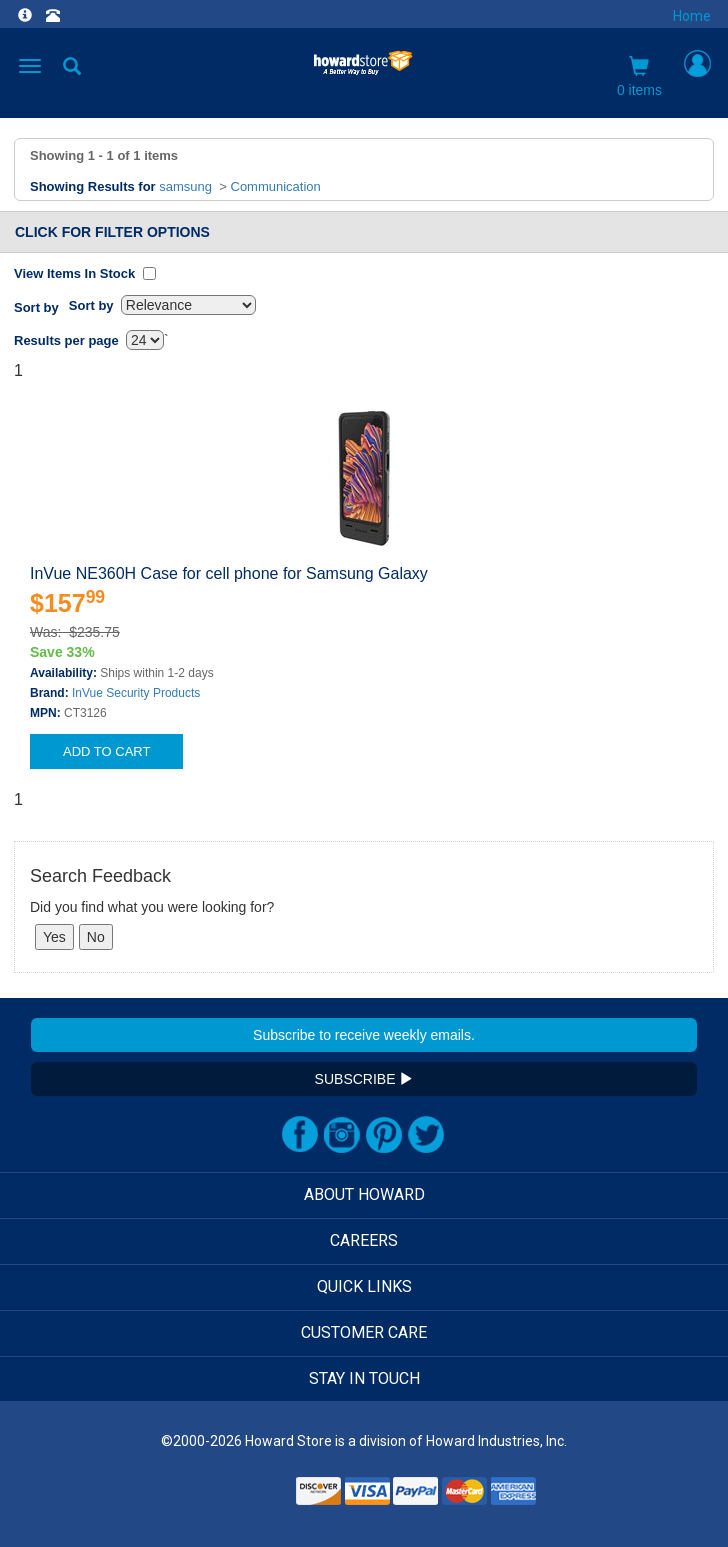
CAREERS (364, 1240)
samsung (185, 186)
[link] (242, 1497)
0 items (639, 77)
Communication (276, 186)
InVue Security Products (136, 693)
